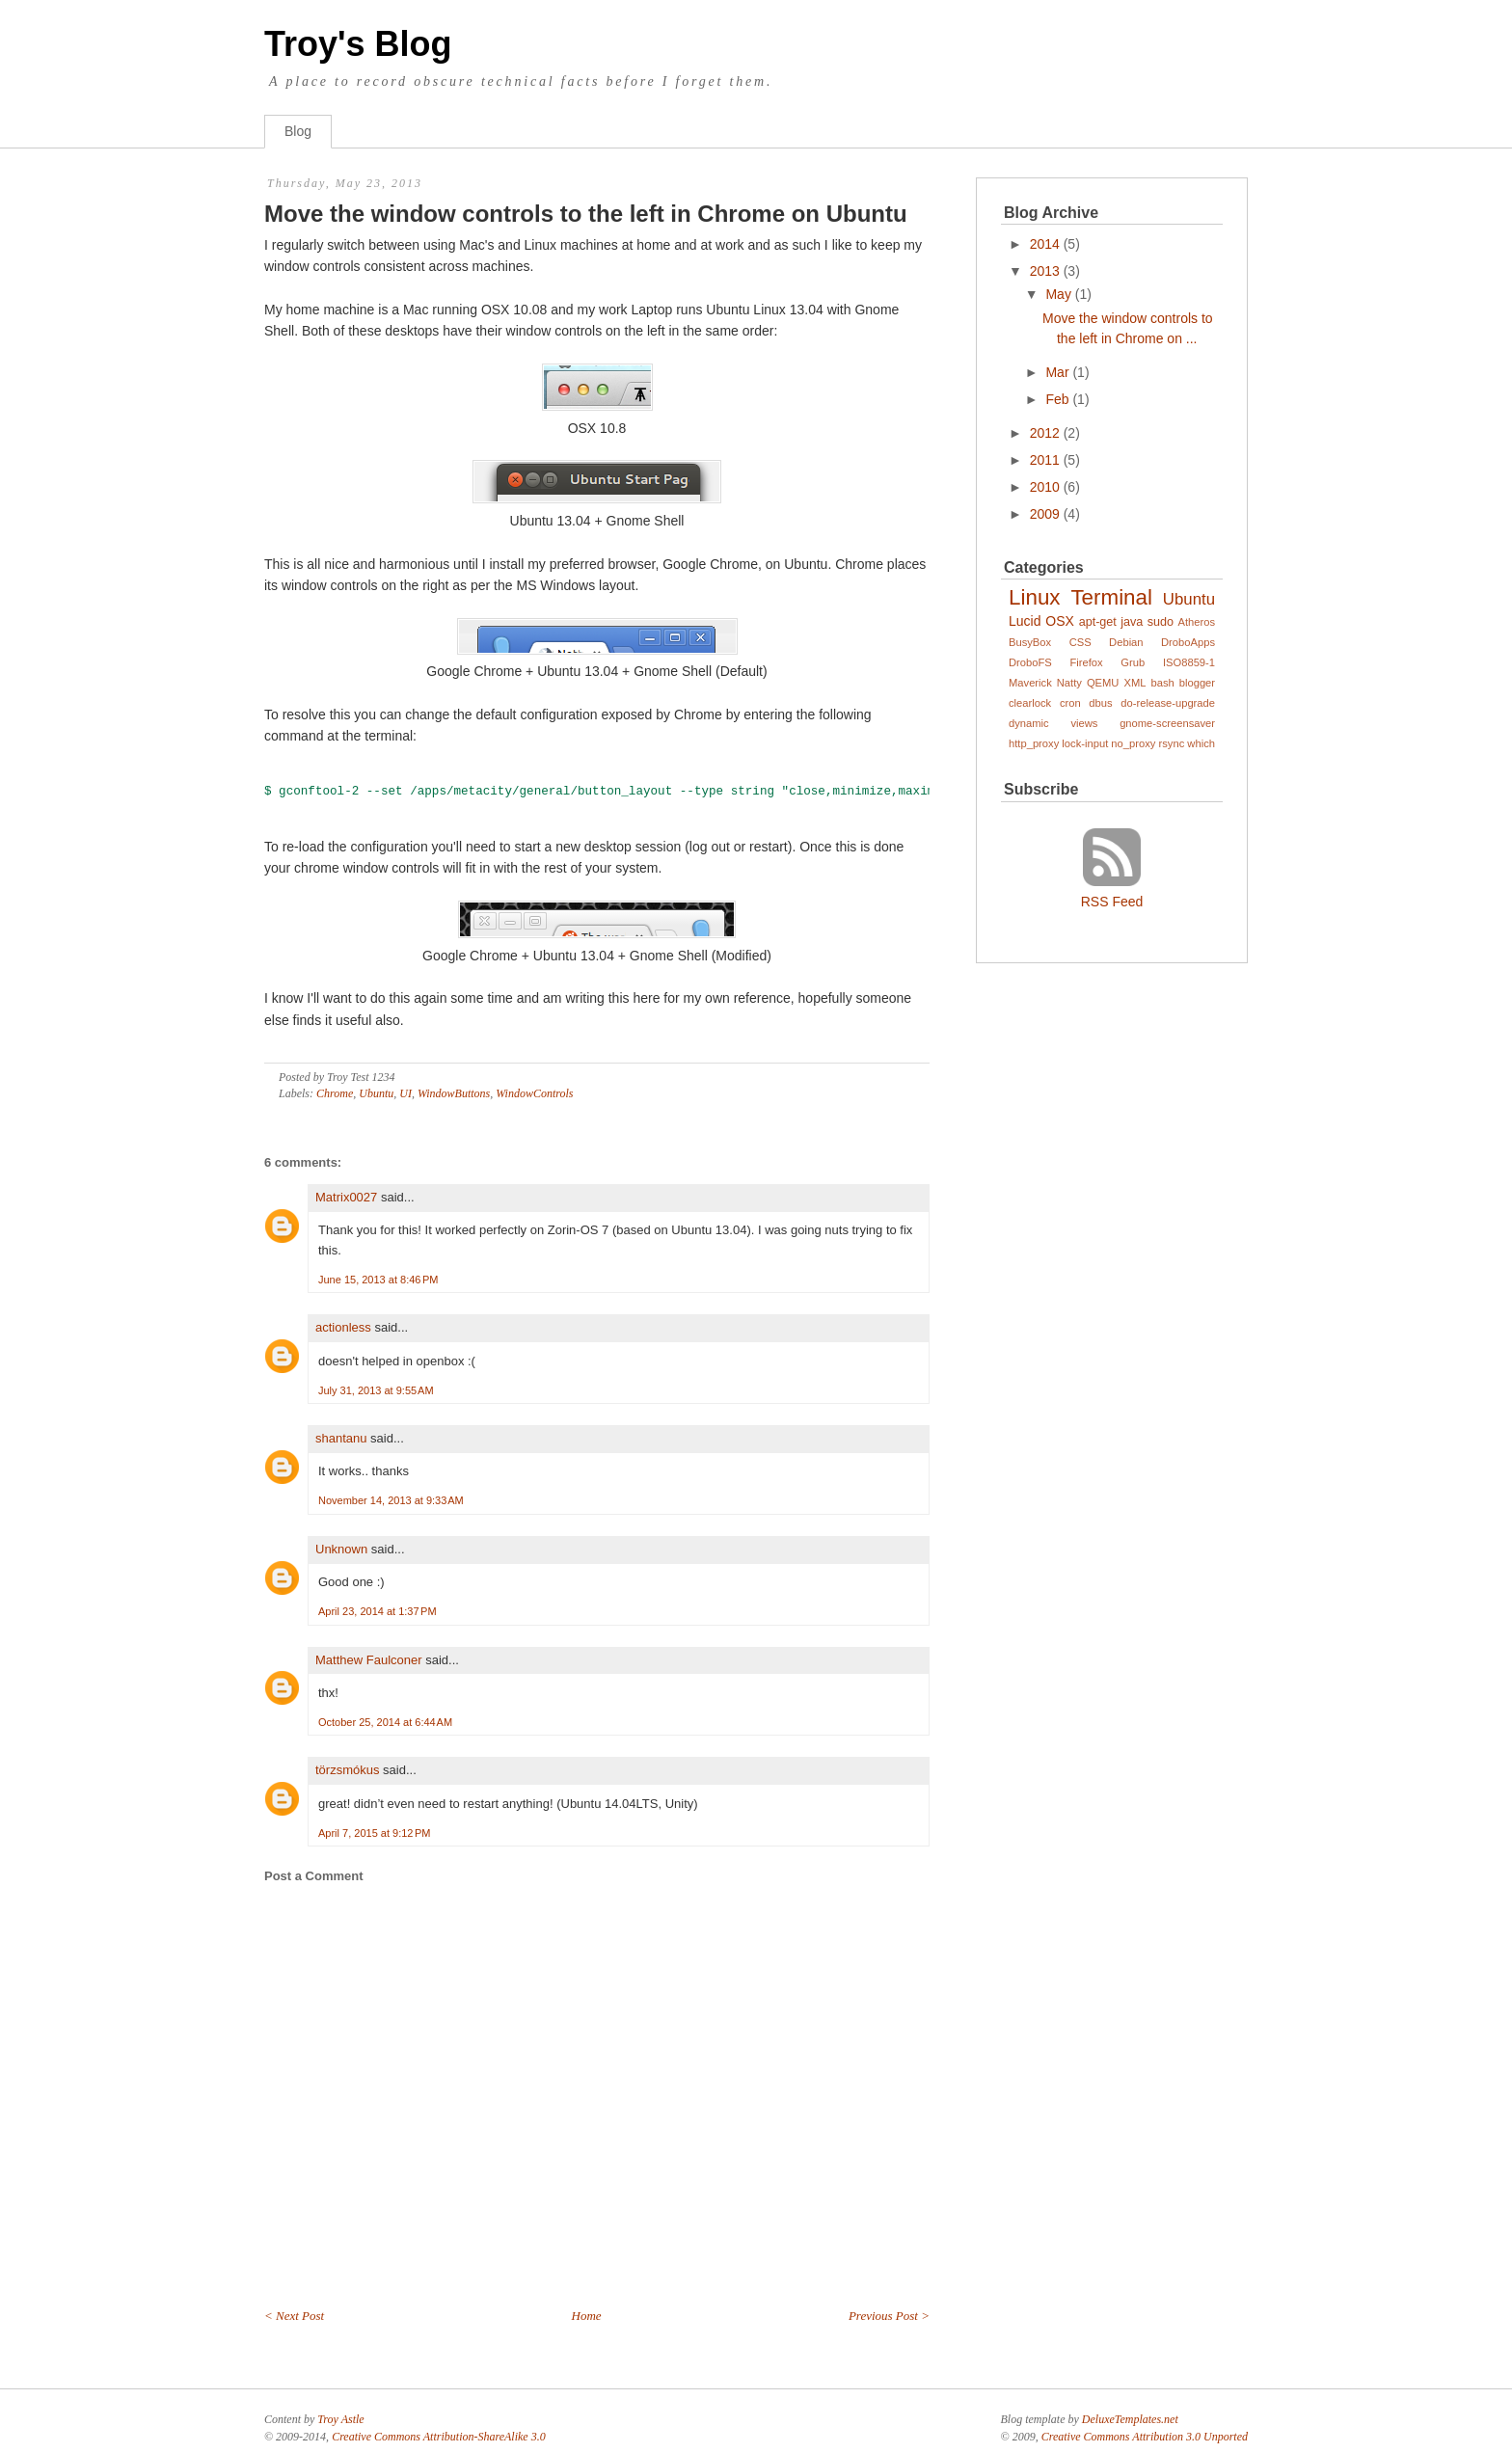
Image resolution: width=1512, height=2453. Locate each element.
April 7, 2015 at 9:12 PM (374, 1833)
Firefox (1085, 662)
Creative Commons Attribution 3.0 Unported (1144, 2436)
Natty (1069, 682)
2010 (1045, 487)
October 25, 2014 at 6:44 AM (385, 1722)
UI (405, 1093)
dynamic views (1053, 723)
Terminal (1111, 597)
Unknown (341, 1549)
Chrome (334, 1093)
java (1131, 622)
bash (1162, 682)
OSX (1059, 621)
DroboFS (1030, 662)
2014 (1045, 244)
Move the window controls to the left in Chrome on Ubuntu (585, 214)
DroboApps (1188, 642)
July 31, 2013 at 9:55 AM (376, 1390)
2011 (1045, 460)
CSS (1080, 642)
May (1057, 294)
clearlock (1030, 703)
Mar (1056, 372)
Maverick (1030, 682)
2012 (1045, 433)
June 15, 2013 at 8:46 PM (378, 1279)
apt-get (1098, 622)
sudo (1161, 622)
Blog (297, 131)
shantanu (341, 1438)
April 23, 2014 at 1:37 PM (377, 1611)
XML (1134, 682)
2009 (1045, 514)
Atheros (1197, 622)
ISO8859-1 (1189, 662)
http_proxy (1034, 743)
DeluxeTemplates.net (1130, 2419)
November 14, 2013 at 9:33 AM (391, 1500)
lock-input (1085, 743)
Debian (1126, 642)
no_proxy (1133, 743)
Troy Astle (340, 2419)
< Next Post (294, 2315)
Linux (1035, 597)
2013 (1045, 271)
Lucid (1024, 621)
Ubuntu (376, 1093)
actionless (343, 1327)
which (1201, 743)
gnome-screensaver (1167, 723)
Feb (1056, 399)
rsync (1172, 743)
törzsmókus (347, 1770)
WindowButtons (454, 1093)
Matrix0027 (346, 1197)
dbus (1100, 703)
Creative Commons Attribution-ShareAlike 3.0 (439, 2436)
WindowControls (534, 1093)
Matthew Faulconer (368, 1660)
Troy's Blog (358, 44)
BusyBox (1030, 642)
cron (1070, 703)
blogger (1197, 682)
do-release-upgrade (1167, 703)
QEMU (1103, 682)
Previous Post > (889, 2315)
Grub (1132, 662)
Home (587, 2315)
